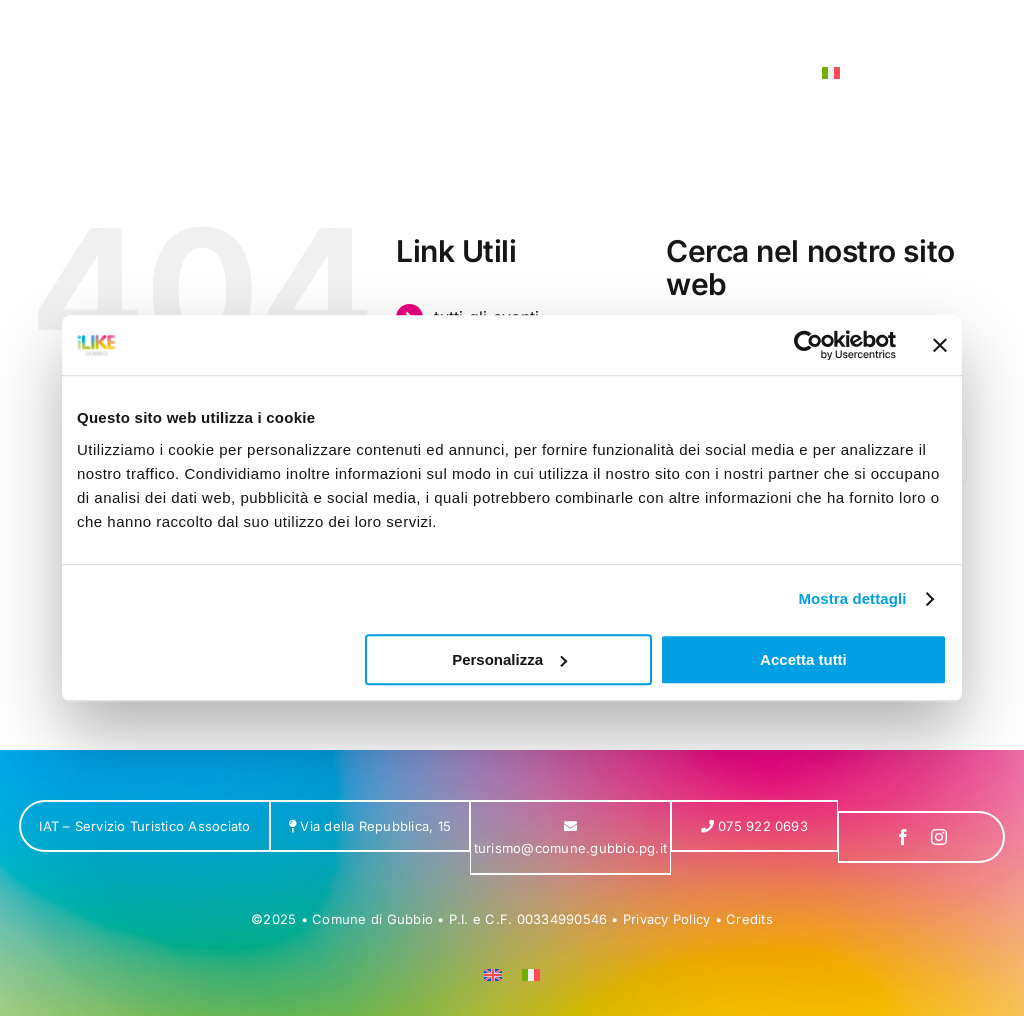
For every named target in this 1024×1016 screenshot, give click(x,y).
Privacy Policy (666, 919)
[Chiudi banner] (940, 345)
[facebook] (903, 837)
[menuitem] (831, 73)
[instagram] (939, 837)
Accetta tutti (803, 659)
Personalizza (509, 659)
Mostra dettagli (852, 598)
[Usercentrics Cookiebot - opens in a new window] (808, 345)
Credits (749, 919)
